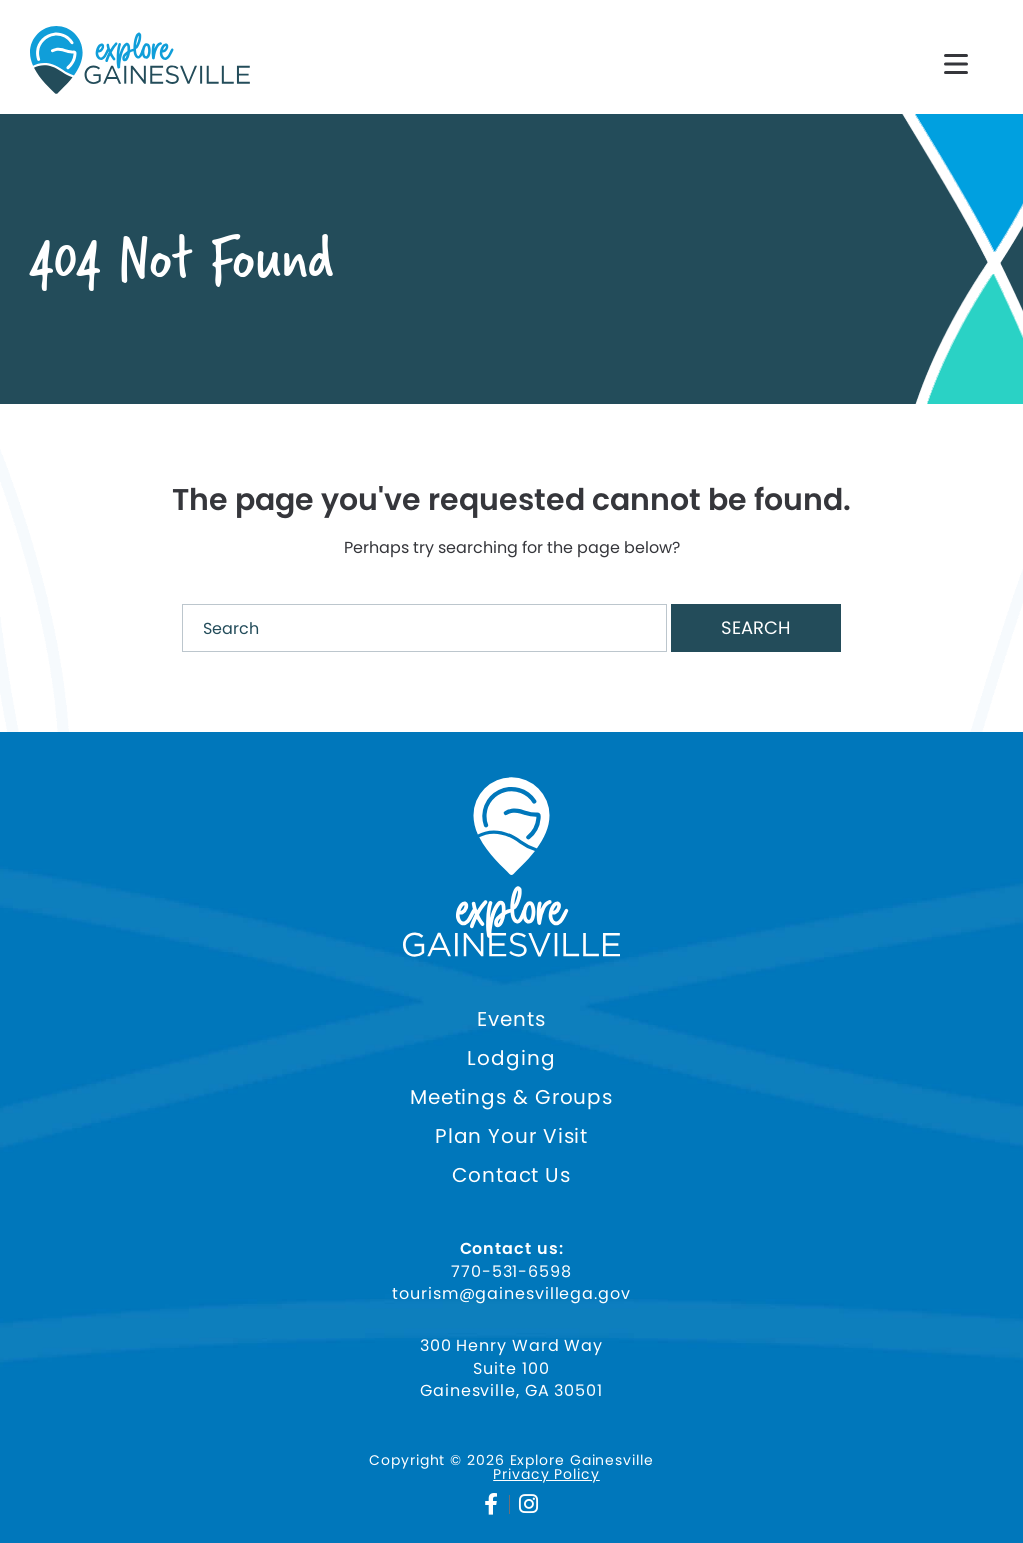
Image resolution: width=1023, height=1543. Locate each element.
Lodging (511, 1058)
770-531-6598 (511, 1272)
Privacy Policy (546, 1474)
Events (511, 1019)
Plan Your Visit (512, 1136)
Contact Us (511, 1175)
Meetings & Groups (511, 1097)
